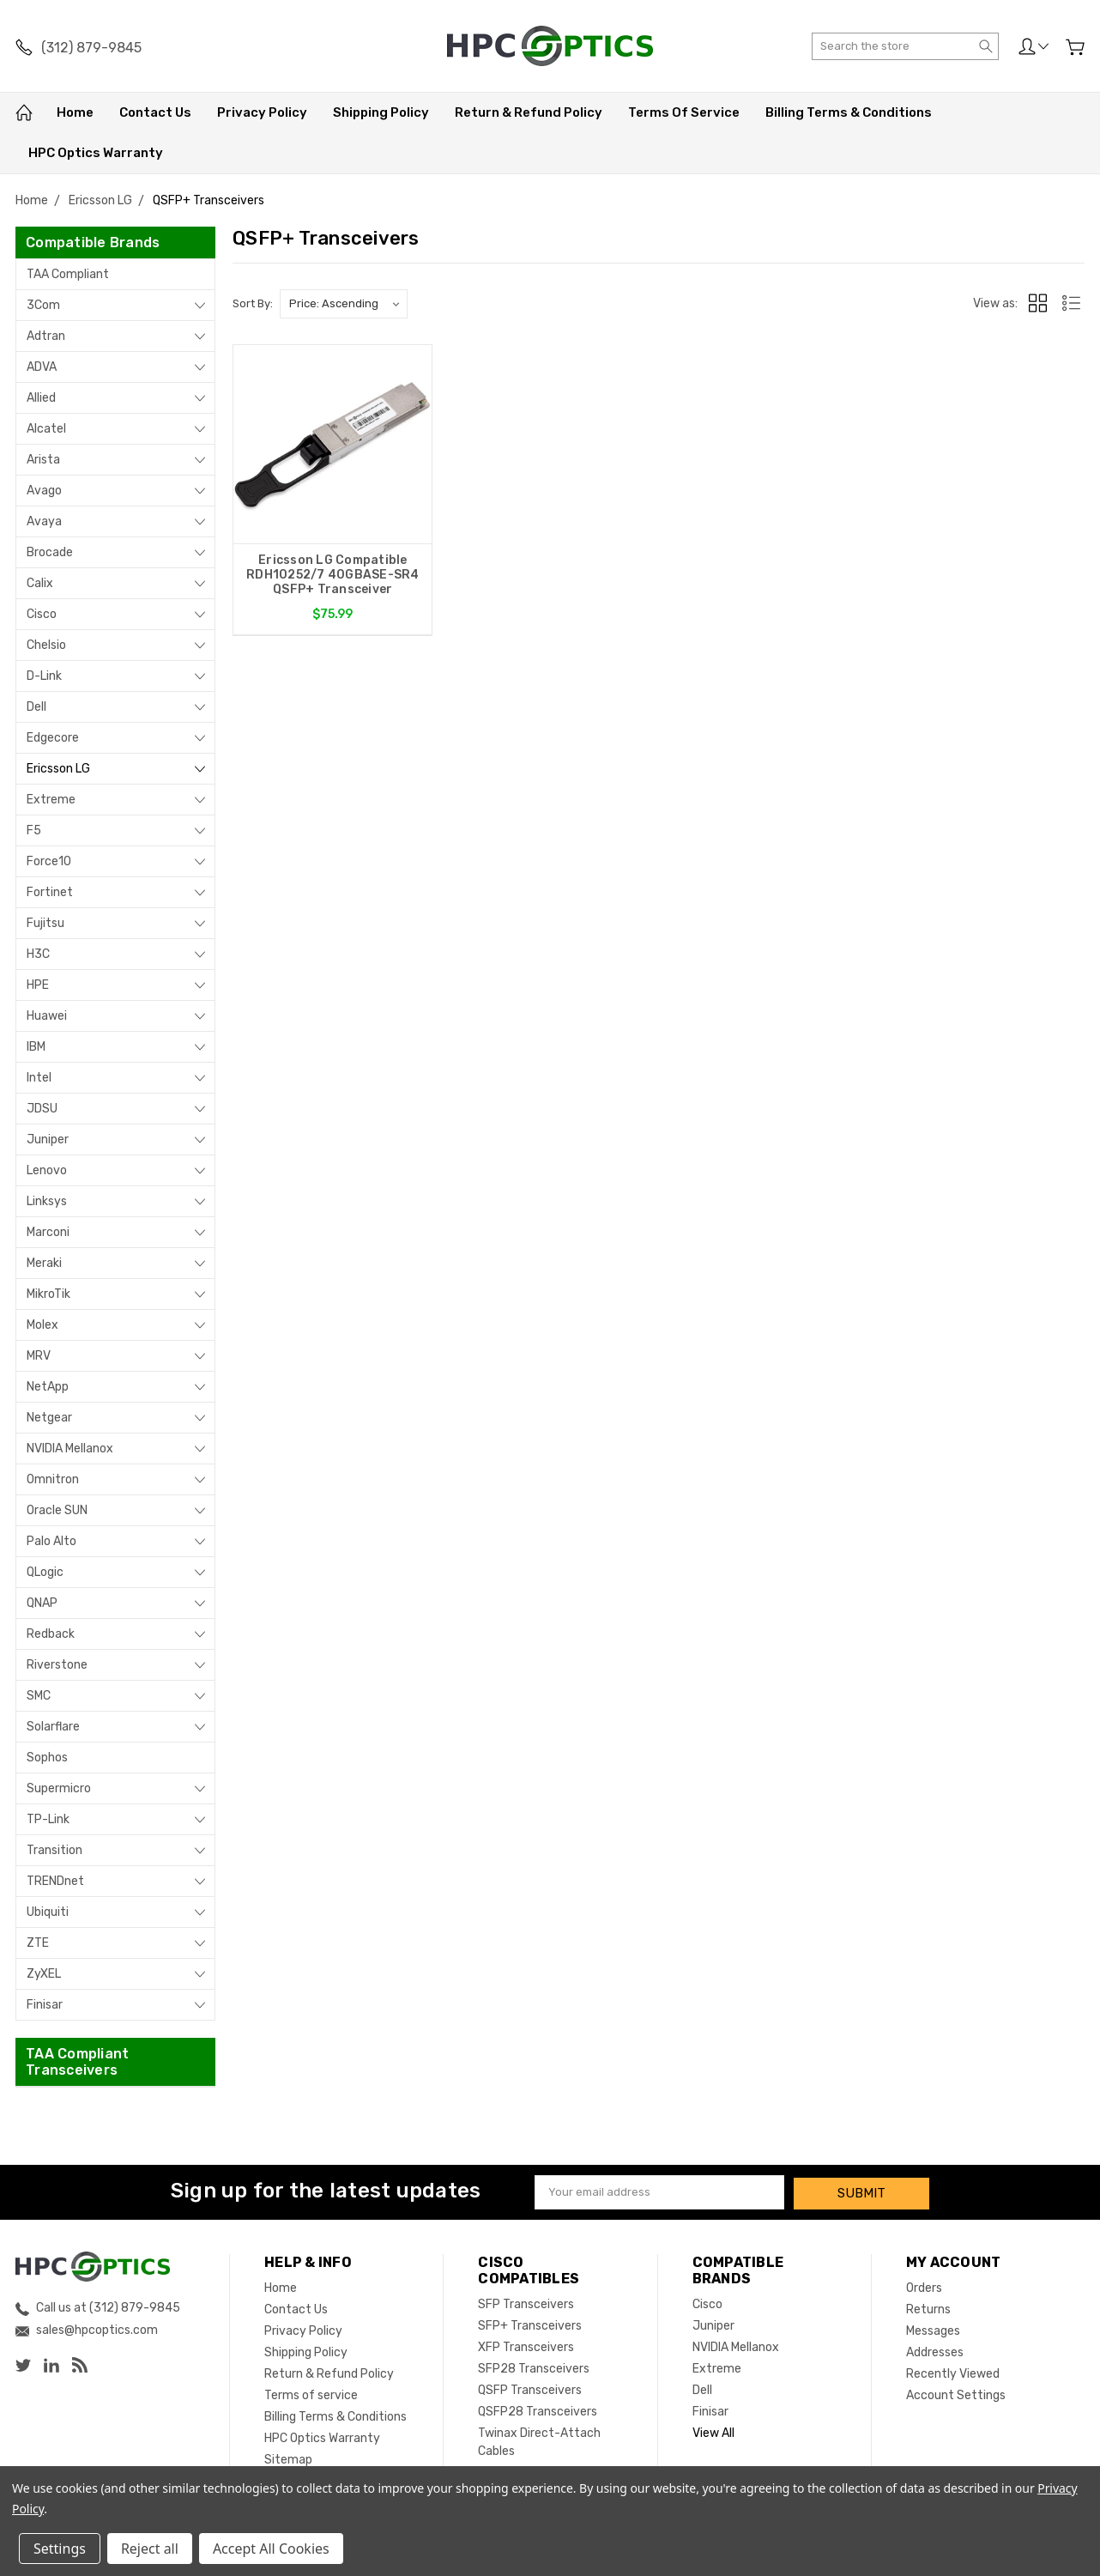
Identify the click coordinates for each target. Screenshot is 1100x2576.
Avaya (44, 521)
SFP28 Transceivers (533, 2366)
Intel (39, 1077)
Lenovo (47, 1170)
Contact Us (155, 112)
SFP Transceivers (526, 2301)
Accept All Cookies (271, 2548)
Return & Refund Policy (528, 112)
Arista (43, 459)
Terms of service (684, 112)
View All (713, 2430)
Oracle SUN (57, 1510)
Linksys (47, 1201)
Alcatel (46, 428)
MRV (39, 1356)
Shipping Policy (381, 112)
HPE (38, 985)
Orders (924, 2285)
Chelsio (46, 645)
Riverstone (57, 1665)
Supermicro (59, 1788)
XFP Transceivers (526, 2344)
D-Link (44, 676)
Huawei (47, 1016)
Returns (928, 2307)
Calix (40, 583)
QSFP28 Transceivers (537, 2409)
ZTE (38, 1943)
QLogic (45, 1572)
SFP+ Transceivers (530, 2323)
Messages (933, 2328)
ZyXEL (44, 1974)
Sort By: (253, 303)
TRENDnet (55, 1881)
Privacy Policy (262, 112)
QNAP (42, 1603)
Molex (42, 1325)
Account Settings (956, 2392)
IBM (36, 1046)
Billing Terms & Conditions (848, 112)
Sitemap (288, 2457)
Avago (44, 490)
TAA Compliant (68, 274)
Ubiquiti (48, 1912)
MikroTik (48, 1294)
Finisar (45, 2004)
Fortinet (50, 892)
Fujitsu (45, 923)
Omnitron (53, 1479)
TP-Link (48, 1819)
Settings (59, 2548)
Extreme (51, 799)
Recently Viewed (953, 2371)
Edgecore (53, 737)
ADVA (42, 367)
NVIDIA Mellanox (70, 1448)
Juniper (48, 1139)
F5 (34, 830)
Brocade (50, 552)
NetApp (48, 1386)
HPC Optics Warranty (95, 153)
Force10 (49, 861)
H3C (38, 954)
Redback (51, 1634)
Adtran (46, 336)
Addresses (935, 2350)
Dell (36, 707)
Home (75, 112)
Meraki (44, 1263)
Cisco (42, 614)
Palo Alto (51, 1541)
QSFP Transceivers (530, 2387)
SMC (39, 1695)
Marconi (48, 1232)
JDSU (42, 1108)
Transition (54, 1850)
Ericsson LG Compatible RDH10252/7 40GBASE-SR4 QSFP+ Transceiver (333, 575)
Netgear (49, 1417)
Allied (41, 398)
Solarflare (53, 1726)
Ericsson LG (58, 768)
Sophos (47, 1757)
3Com (43, 305)
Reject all (149, 2548)
